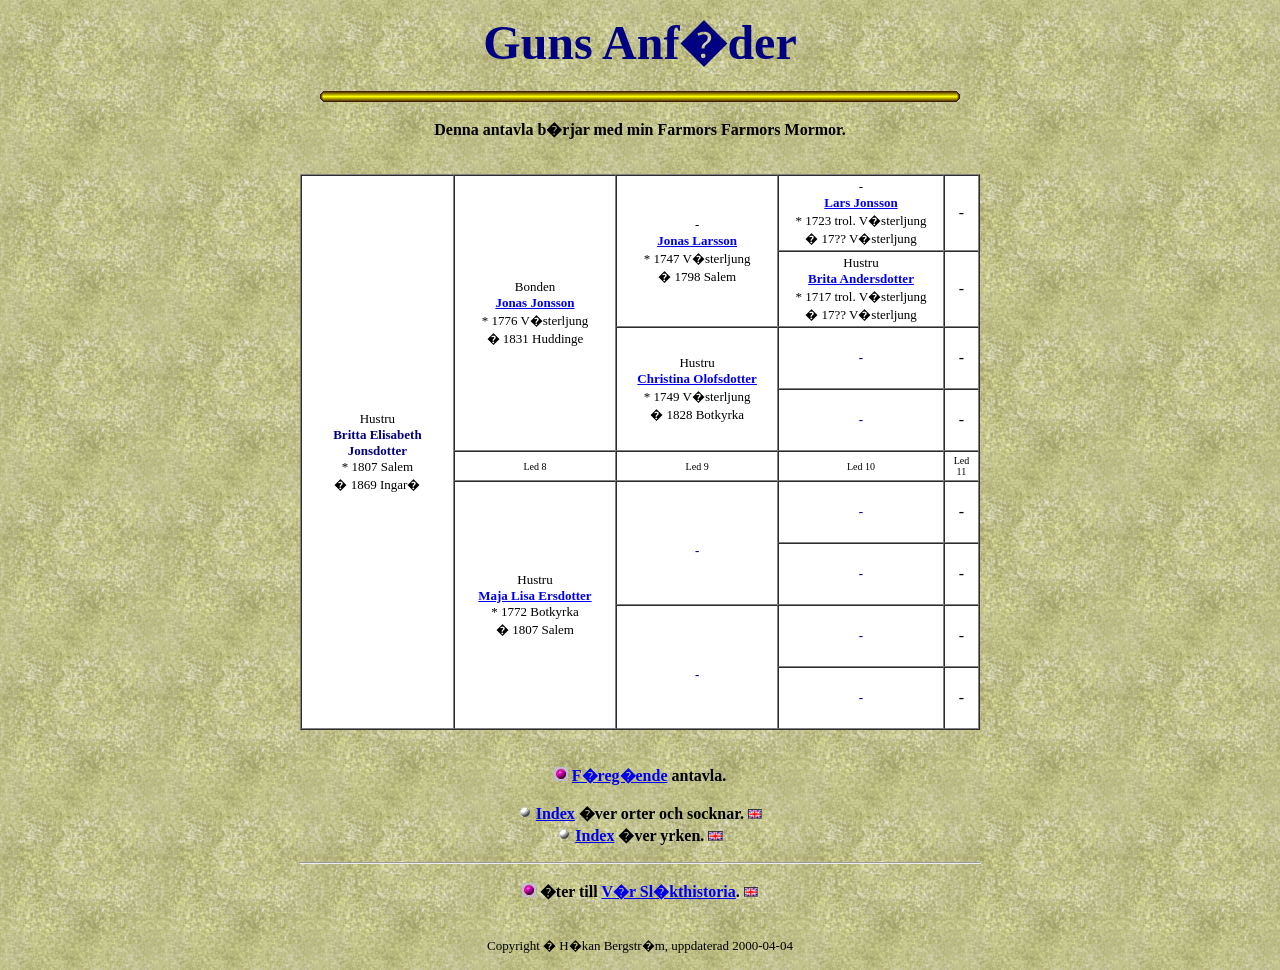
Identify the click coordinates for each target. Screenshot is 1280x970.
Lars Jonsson (860, 202)
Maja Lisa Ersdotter (534, 595)
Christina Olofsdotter (697, 378)
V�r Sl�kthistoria (668, 891)
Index (555, 813)
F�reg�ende (620, 775)
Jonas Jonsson (534, 302)
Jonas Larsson (697, 240)
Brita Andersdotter (861, 278)
